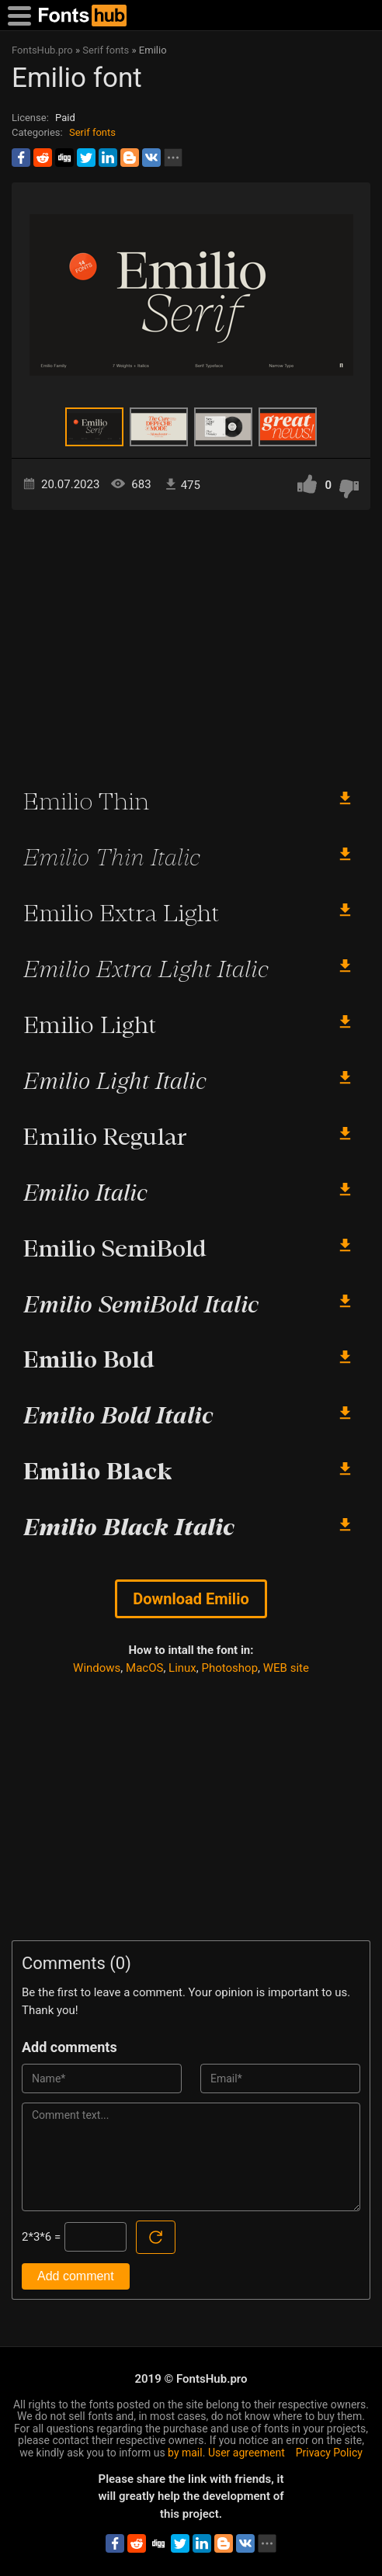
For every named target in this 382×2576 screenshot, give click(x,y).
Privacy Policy (329, 2452)
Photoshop (230, 1668)
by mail (185, 2452)
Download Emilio (190, 1599)
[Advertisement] (191, 642)
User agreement (246, 2452)
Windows (96, 1668)
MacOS (144, 1668)
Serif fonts (92, 132)
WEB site (286, 1668)
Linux (182, 1668)
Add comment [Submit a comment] (75, 2276)
